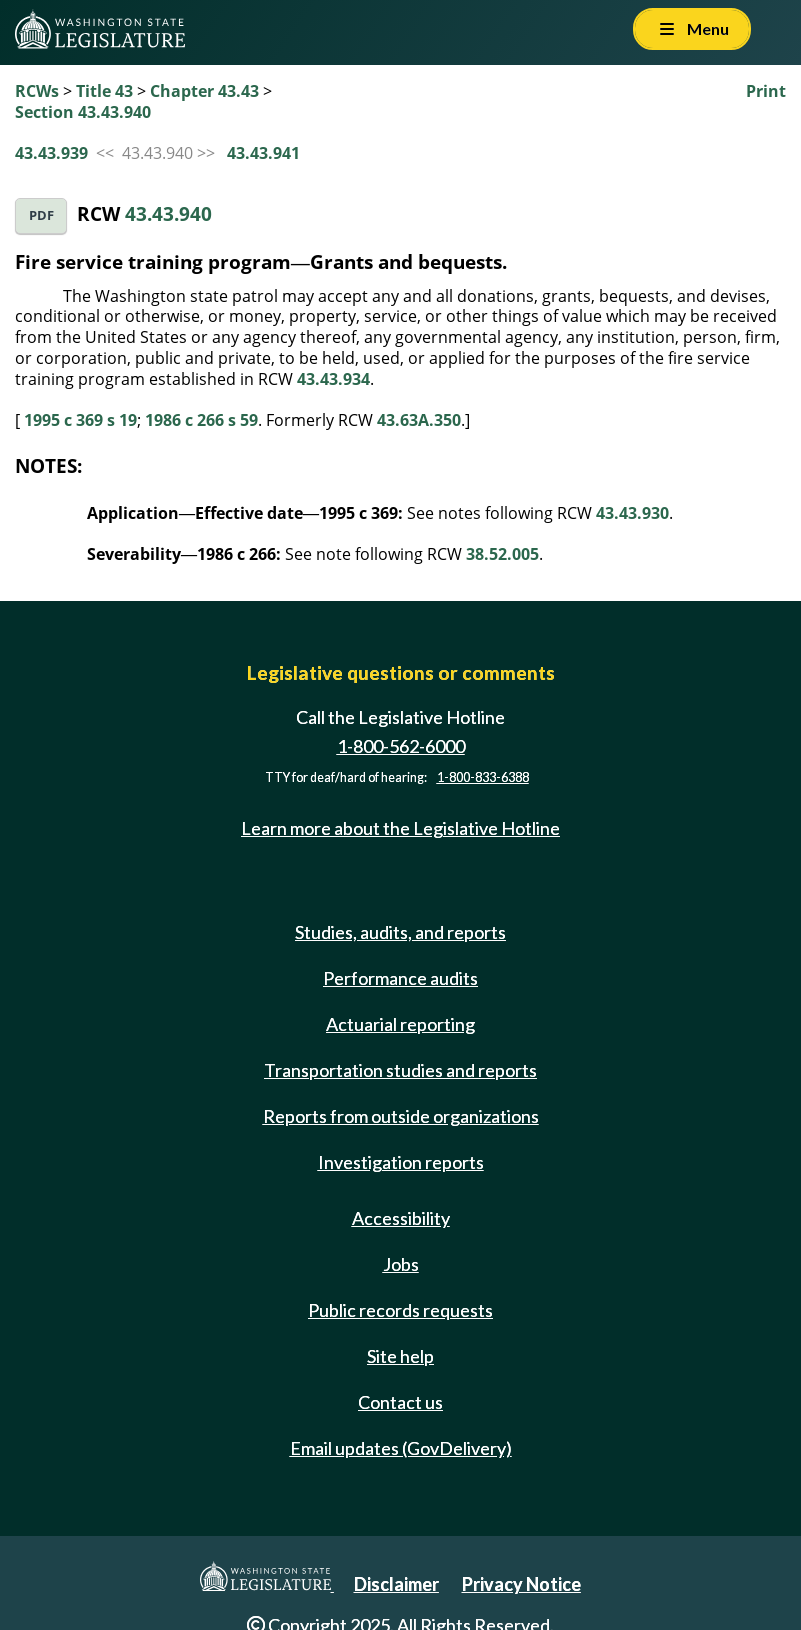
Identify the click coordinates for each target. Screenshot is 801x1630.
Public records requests (400, 1310)
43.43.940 (168, 213)
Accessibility (401, 1218)
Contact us (400, 1402)
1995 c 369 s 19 (80, 420)
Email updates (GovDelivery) (401, 1448)
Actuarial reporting (400, 1024)
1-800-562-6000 (401, 746)
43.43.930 (632, 513)
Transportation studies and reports (400, 1070)
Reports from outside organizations (401, 1116)
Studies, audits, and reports (400, 932)
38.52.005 (502, 554)
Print (766, 91)
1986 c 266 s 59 (201, 420)
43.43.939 (51, 153)
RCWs (37, 91)
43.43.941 (263, 153)
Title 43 (104, 91)
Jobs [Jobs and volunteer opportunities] (401, 1264)
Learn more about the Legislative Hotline (400, 828)
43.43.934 (333, 379)
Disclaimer (396, 1584)
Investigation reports (401, 1162)
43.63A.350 (419, 420)
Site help (400, 1356)
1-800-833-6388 (483, 777)
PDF (41, 215)
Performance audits (400, 978)
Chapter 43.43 (204, 91)
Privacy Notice (521, 1584)
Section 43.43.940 (83, 112)
